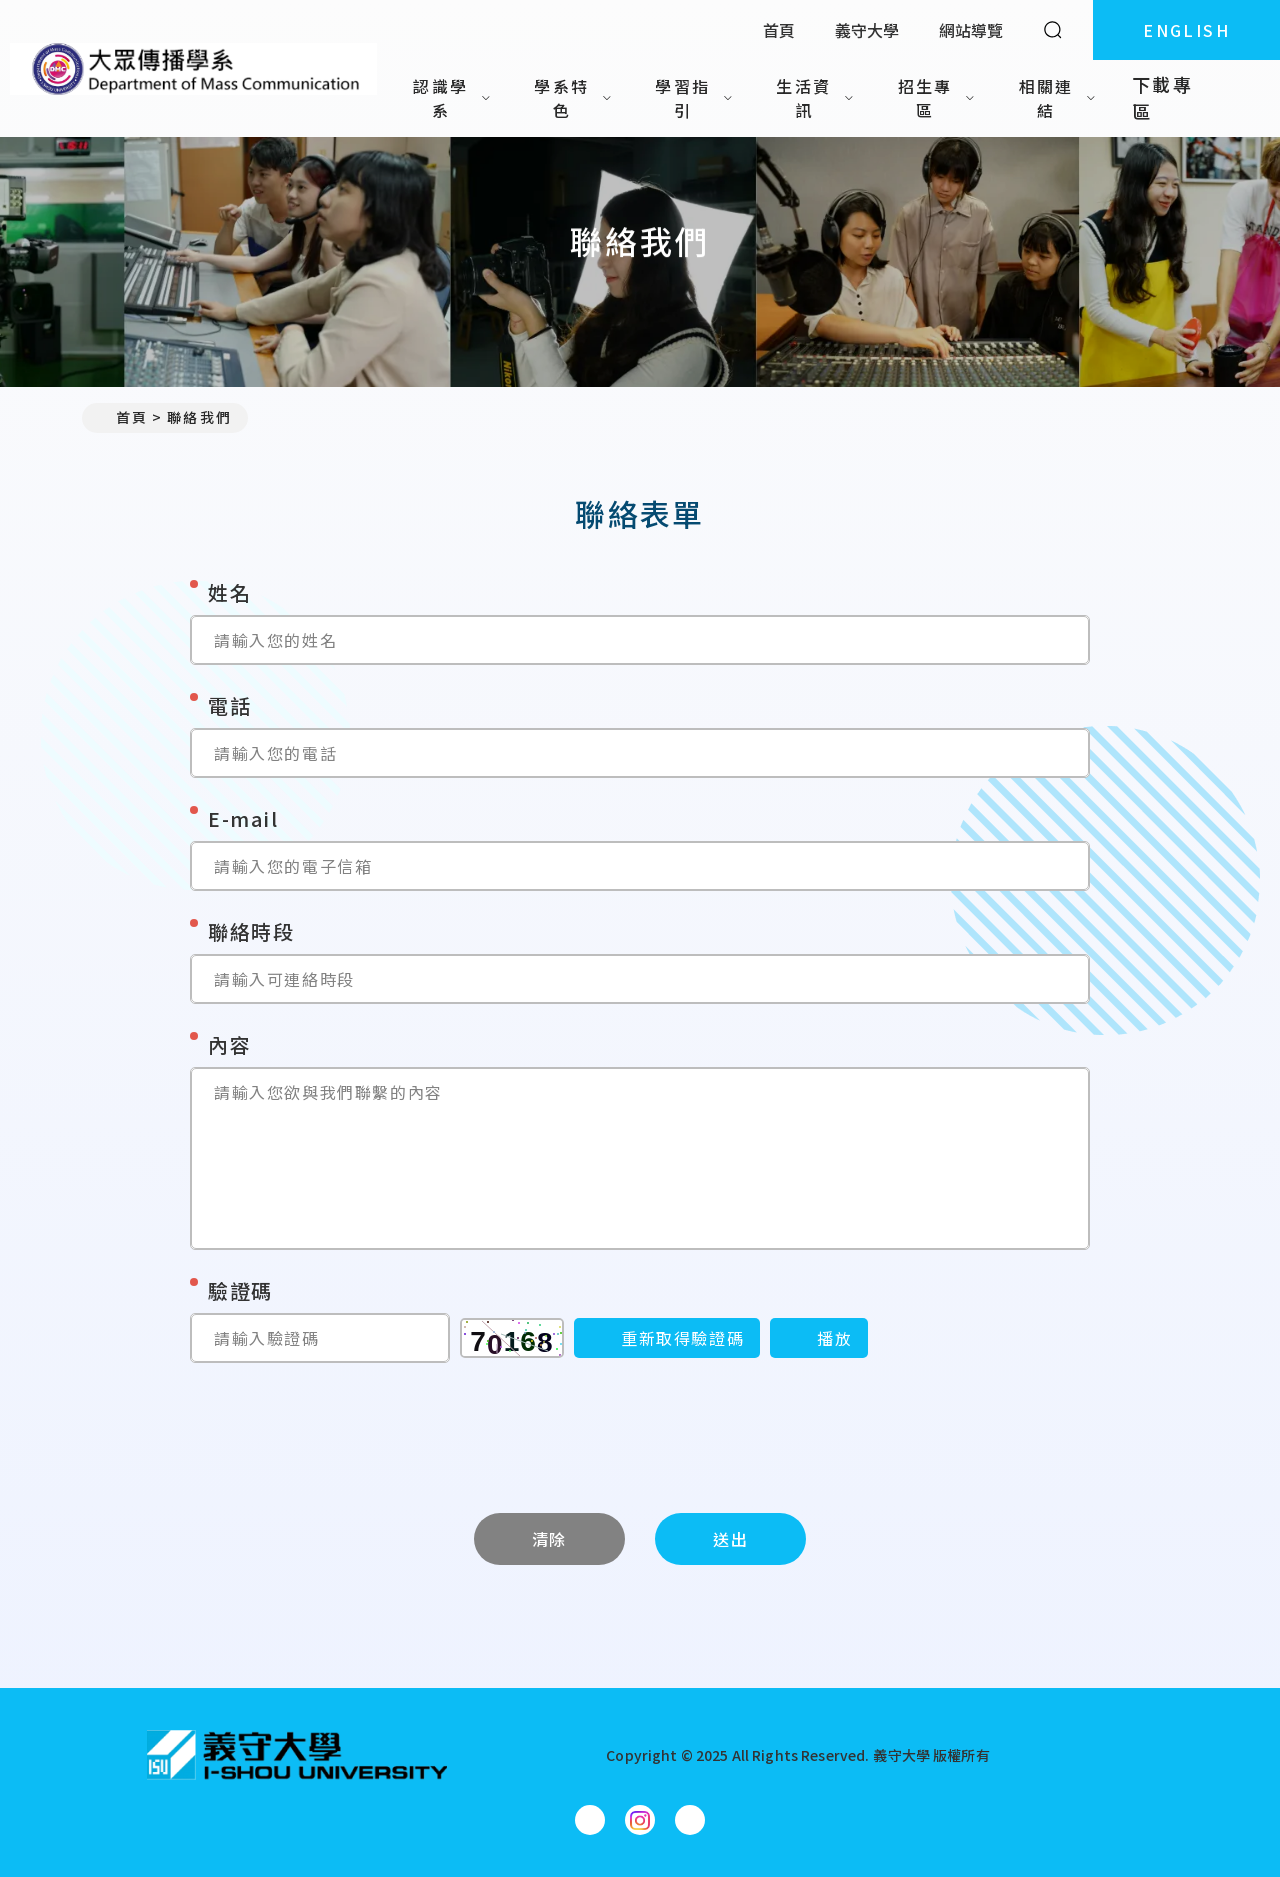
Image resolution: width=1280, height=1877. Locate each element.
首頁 (779, 30)
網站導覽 (971, 30)
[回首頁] (297, 1755)
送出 (730, 1539)
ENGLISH (1186, 30)
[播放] (819, 1338)
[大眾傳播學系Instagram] (640, 1820)
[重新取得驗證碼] (667, 1338)
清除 (549, 1539)
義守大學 (867, 30)
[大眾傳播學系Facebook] (590, 1820)
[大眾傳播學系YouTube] (690, 1820)
